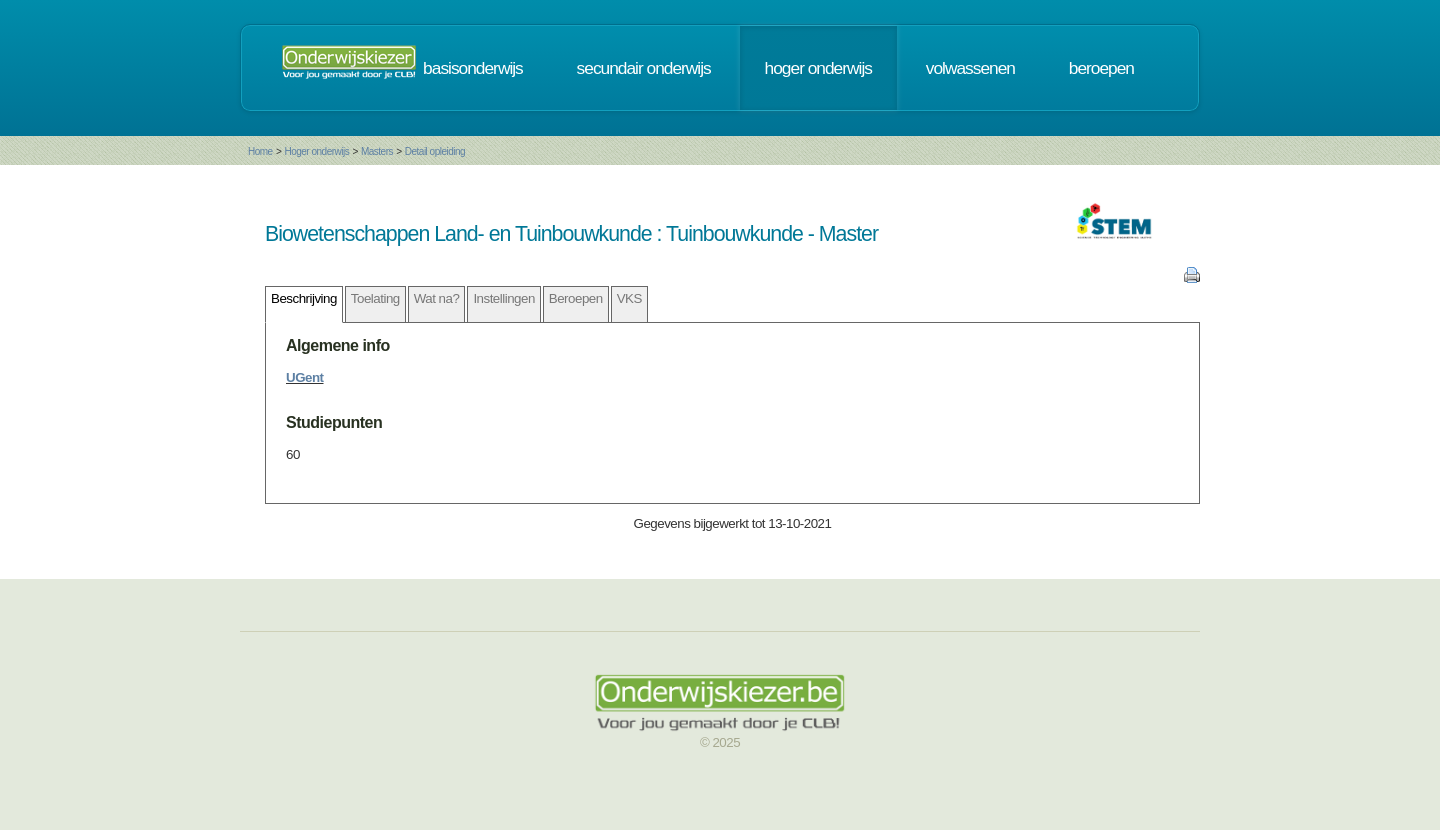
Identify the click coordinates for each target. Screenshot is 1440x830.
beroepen (1101, 68)
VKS (629, 298)
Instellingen (503, 298)
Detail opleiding (435, 151)
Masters (377, 151)
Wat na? (437, 298)
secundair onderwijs (644, 68)
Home (260, 151)
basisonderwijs (473, 68)
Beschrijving (304, 298)
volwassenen (970, 68)
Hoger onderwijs (316, 151)
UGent (305, 377)
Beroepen (576, 298)
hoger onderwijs (818, 68)
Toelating (375, 298)
